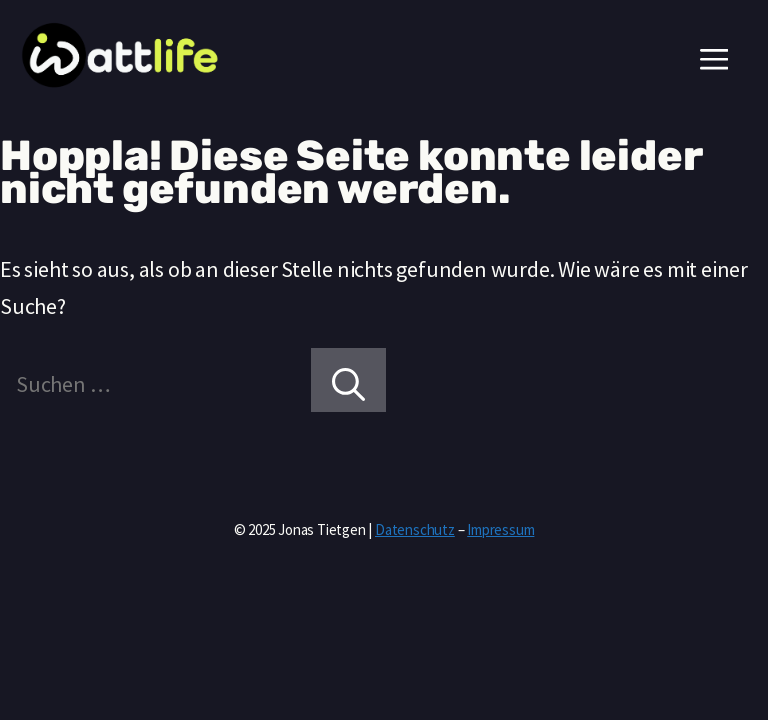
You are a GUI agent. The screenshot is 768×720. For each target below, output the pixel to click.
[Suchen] (348, 380)
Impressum (500, 529)
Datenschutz (415, 529)
